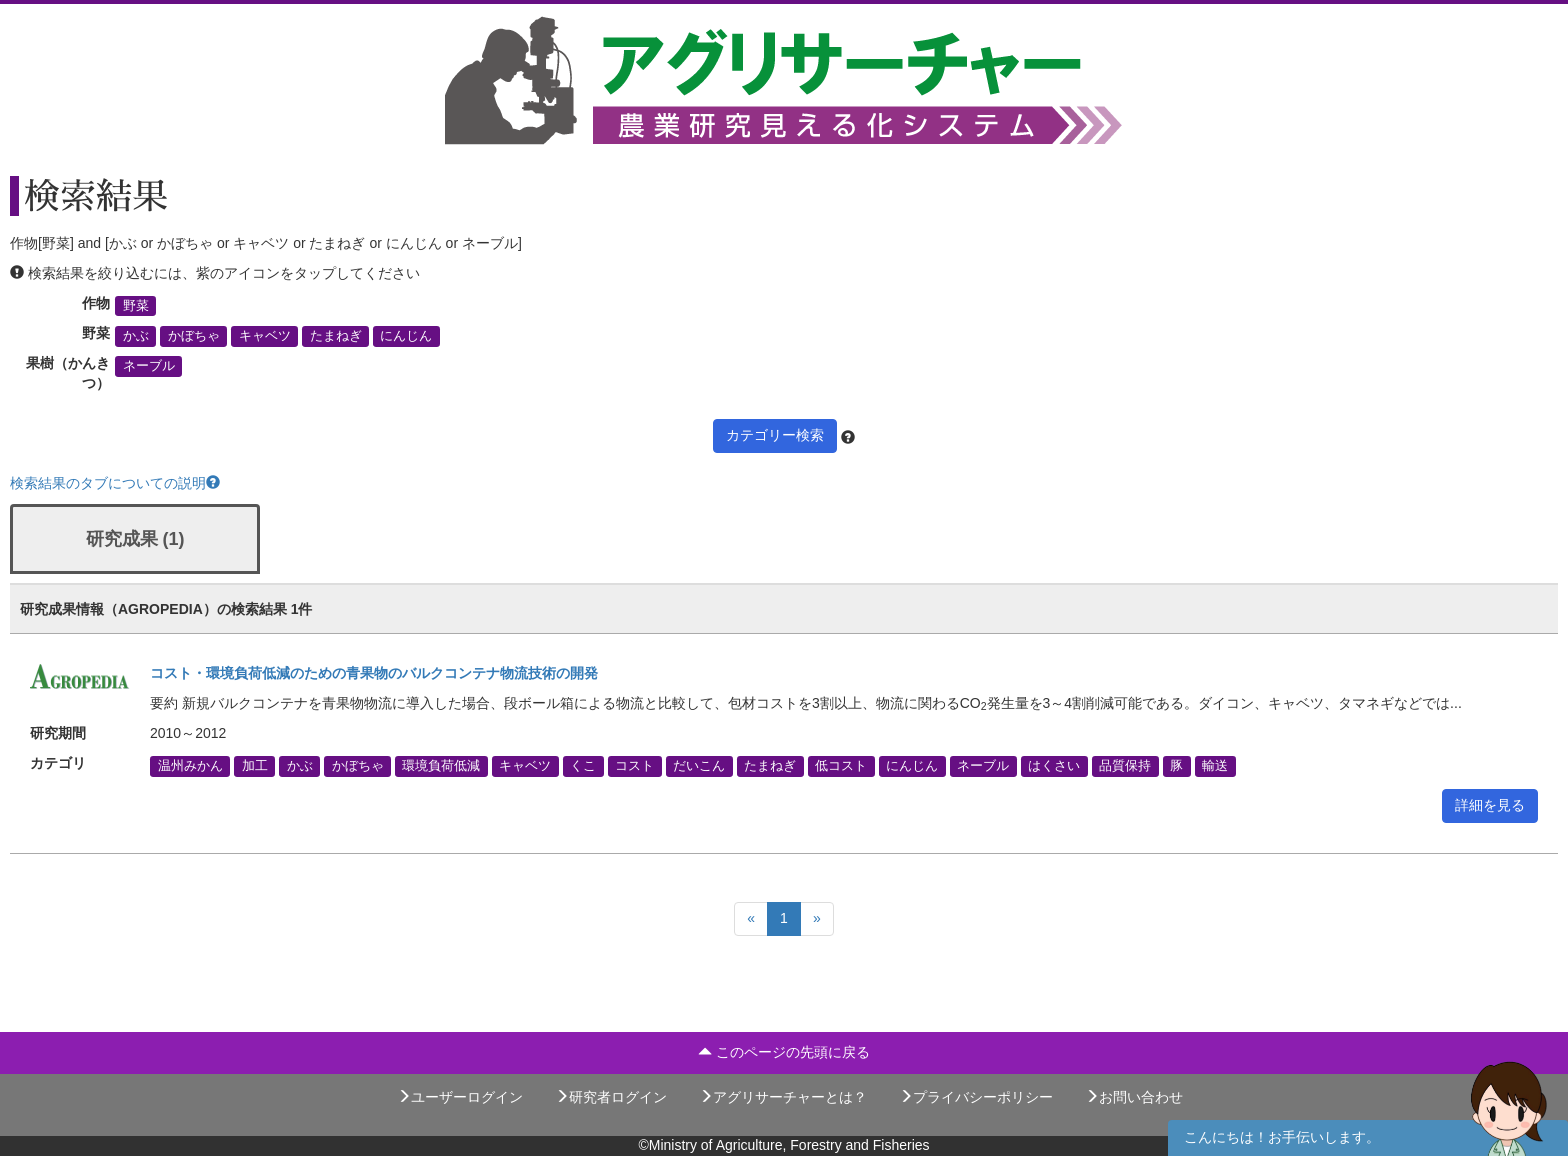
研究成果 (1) (135, 539)
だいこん (699, 766)
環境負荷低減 (441, 766)
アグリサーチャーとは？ (783, 1097)
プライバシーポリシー (976, 1097)
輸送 (1215, 766)
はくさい (1054, 766)
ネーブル (149, 366)
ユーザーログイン (460, 1097)
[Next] (817, 919)
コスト (634, 766)
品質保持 (1125, 766)
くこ (583, 766)
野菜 (136, 306)
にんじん (406, 336)
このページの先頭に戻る (784, 1052)
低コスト (841, 766)
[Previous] (751, 919)
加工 (255, 766)
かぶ (136, 336)
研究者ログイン (611, 1097)
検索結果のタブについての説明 (115, 483)
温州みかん (190, 766)
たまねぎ (336, 336)
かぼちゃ (194, 336)
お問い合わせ (1134, 1097)
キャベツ (265, 336)
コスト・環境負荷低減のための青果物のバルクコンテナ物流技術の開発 (374, 673)
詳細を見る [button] (1490, 805)
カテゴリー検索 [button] (775, 435)
